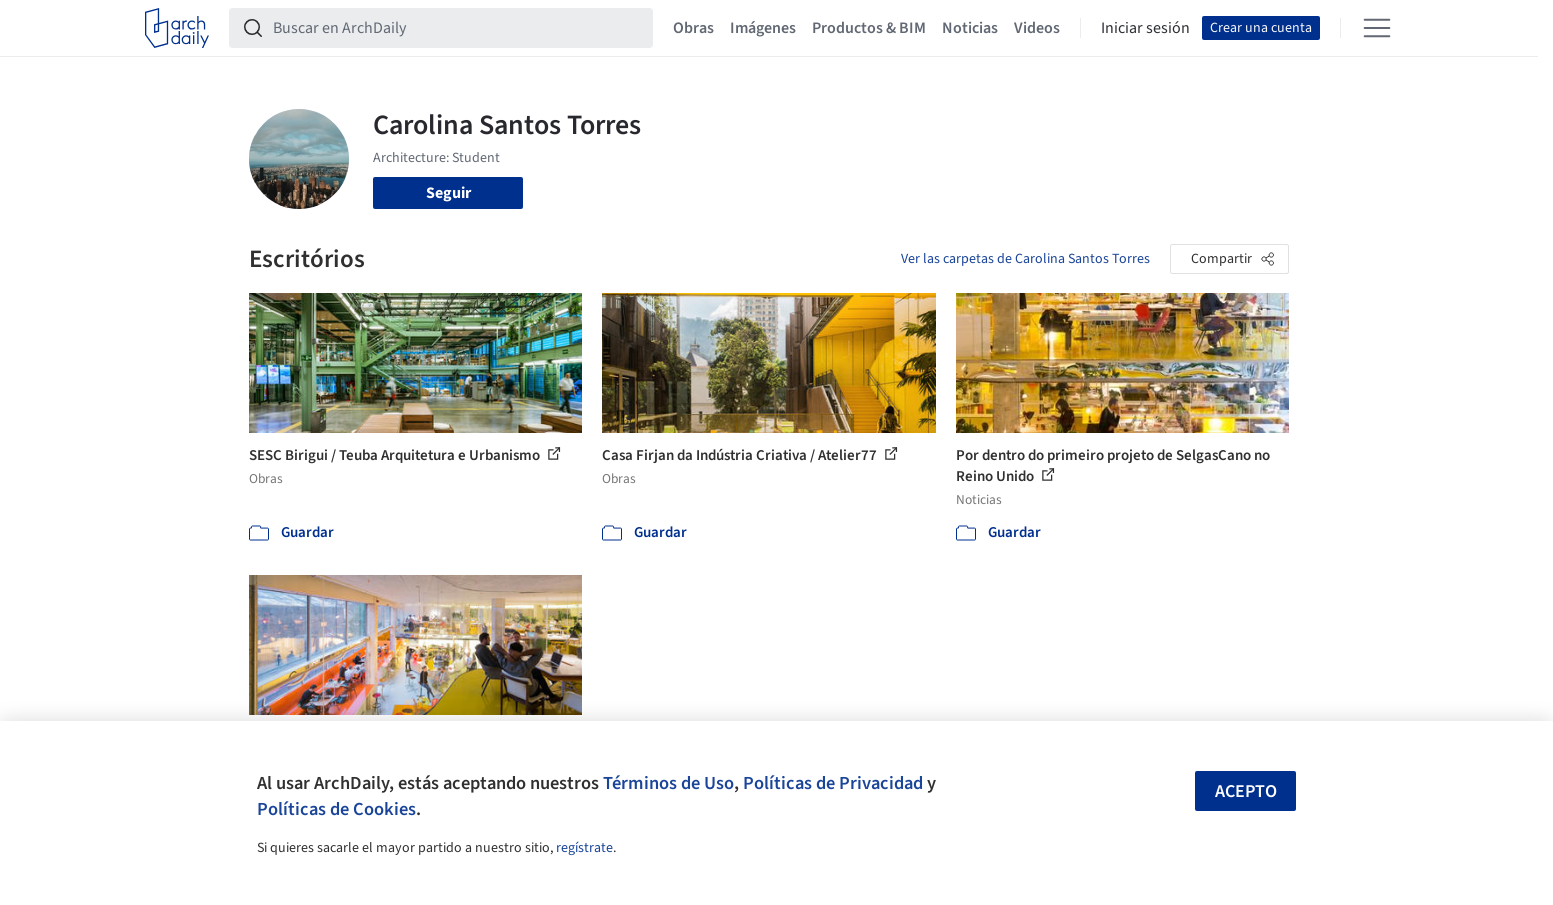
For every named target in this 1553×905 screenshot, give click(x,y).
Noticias (970, 28)
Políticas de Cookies (336, 809)
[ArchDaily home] (177, 28)
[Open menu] (1377, 28)
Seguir (448, 193)
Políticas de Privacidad (833, 783)
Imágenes (763, 28)
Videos (1037, 28)
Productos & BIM (869, 28)
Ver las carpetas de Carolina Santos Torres (1025, 259)
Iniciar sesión (1145, 28)
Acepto (1246, 791)
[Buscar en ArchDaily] (457, 28)
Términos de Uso (668, 783)
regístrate (584, 848)
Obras (693, 28)
